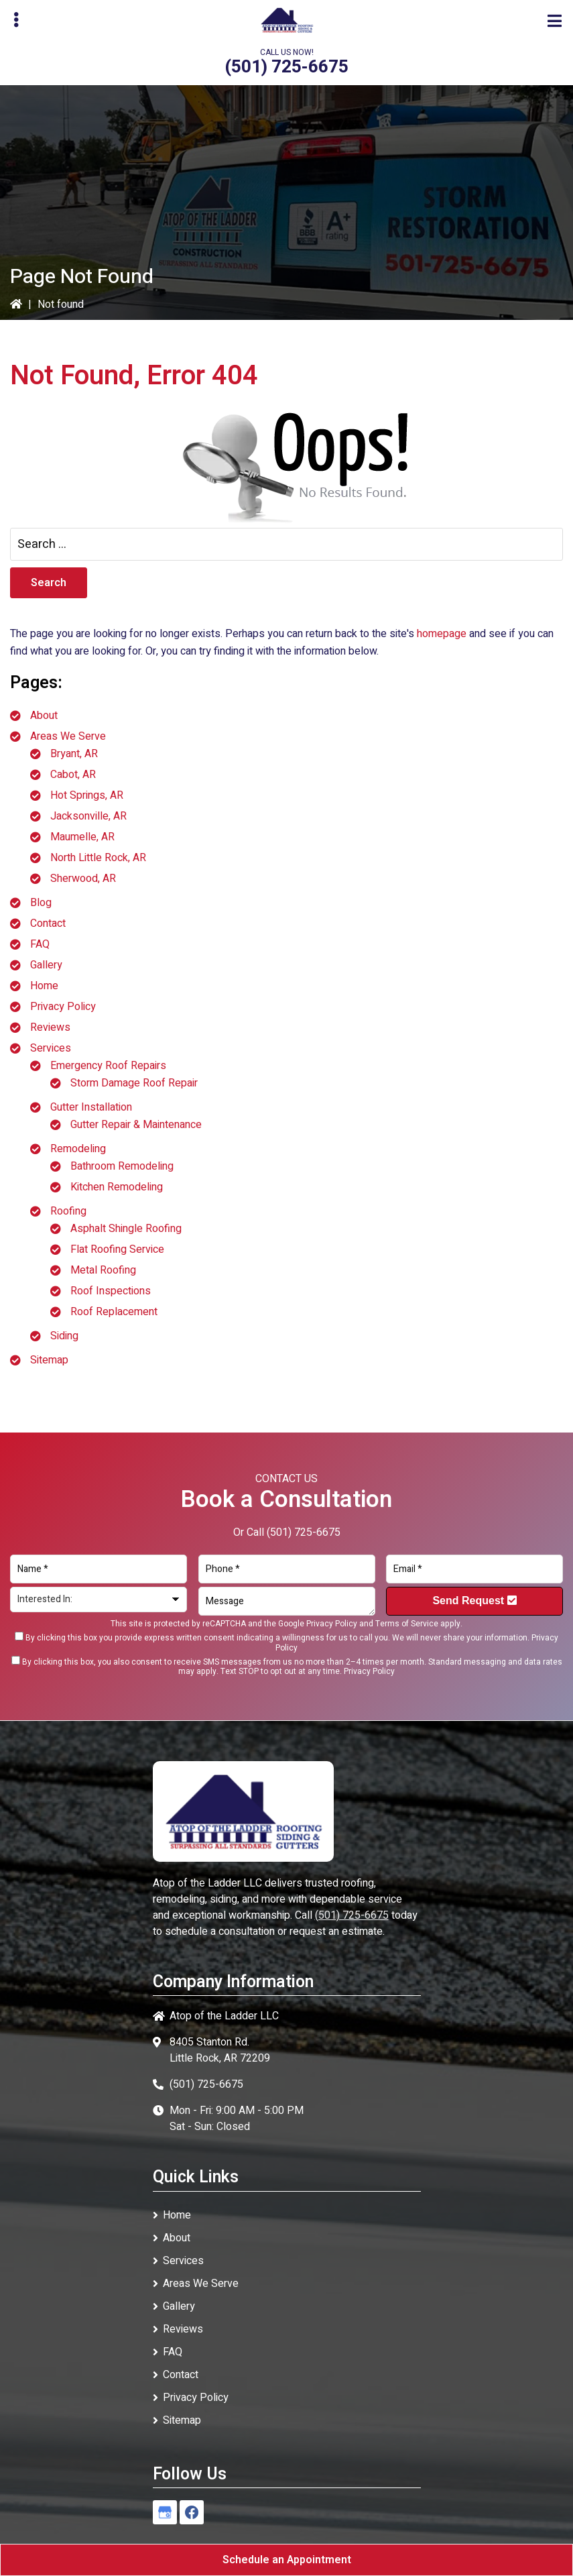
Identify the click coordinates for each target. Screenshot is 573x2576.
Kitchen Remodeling (116, 1187)
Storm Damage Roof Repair (134, 1083)
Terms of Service (406, 1624)
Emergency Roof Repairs (108, 1066)
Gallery (46, 965)
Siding (64, 1336)
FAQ (40, 944)
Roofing (68, 1211)
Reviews (50, 1027)
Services (50, 1048)
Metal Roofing (103, 1270)
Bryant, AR (74, 754)
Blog (41, 903)
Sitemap (49, 1360)
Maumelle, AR (82, 837)
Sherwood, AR (83, 879)
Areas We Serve (68, 736)
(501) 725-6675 (286, 67)
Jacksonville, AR (88, 816)
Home (44, 986)
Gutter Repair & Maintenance (136, 1125)
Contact (48, 923)
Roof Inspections (110, 1291)
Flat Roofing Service (117, 1249)
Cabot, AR (73, 775)
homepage (441, 634)
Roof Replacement (113, 1312)
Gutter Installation (91, 1107)
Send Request (474, 1600)
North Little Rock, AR (98, 858)
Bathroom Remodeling (122, 1166)
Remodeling (78, 1149)
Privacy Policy (63, 1007)
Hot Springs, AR (86, 795)
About (44, 716)
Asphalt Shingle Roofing (126, 1229)
